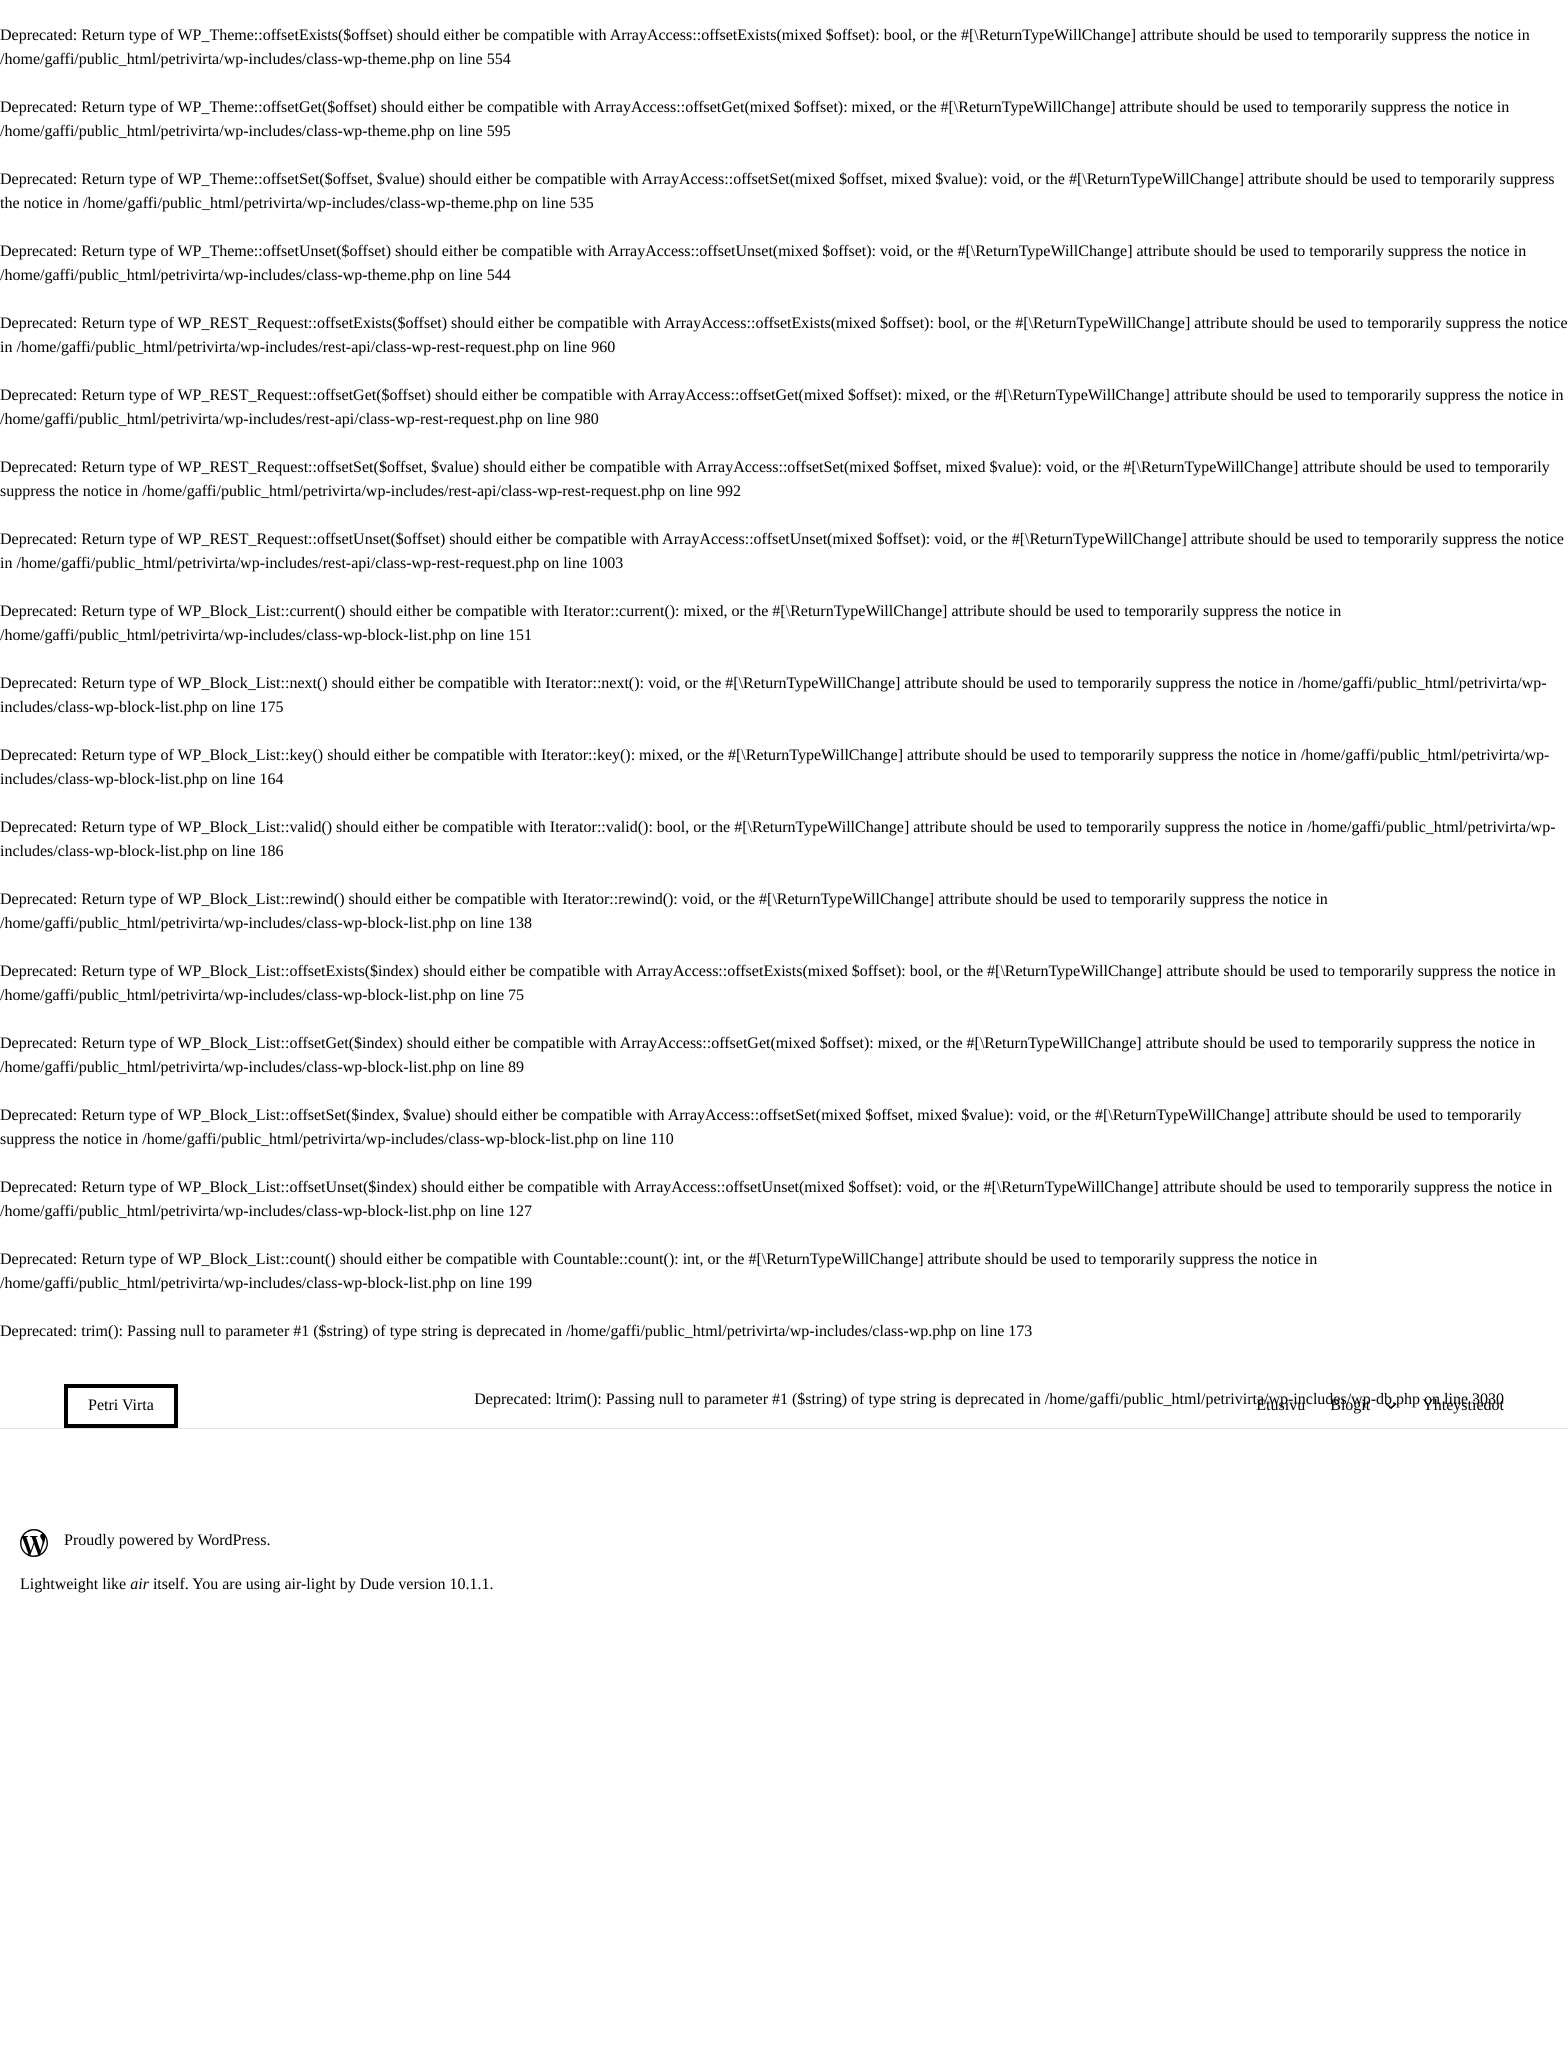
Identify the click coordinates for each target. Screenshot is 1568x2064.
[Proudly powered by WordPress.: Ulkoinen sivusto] (256, 1543)
